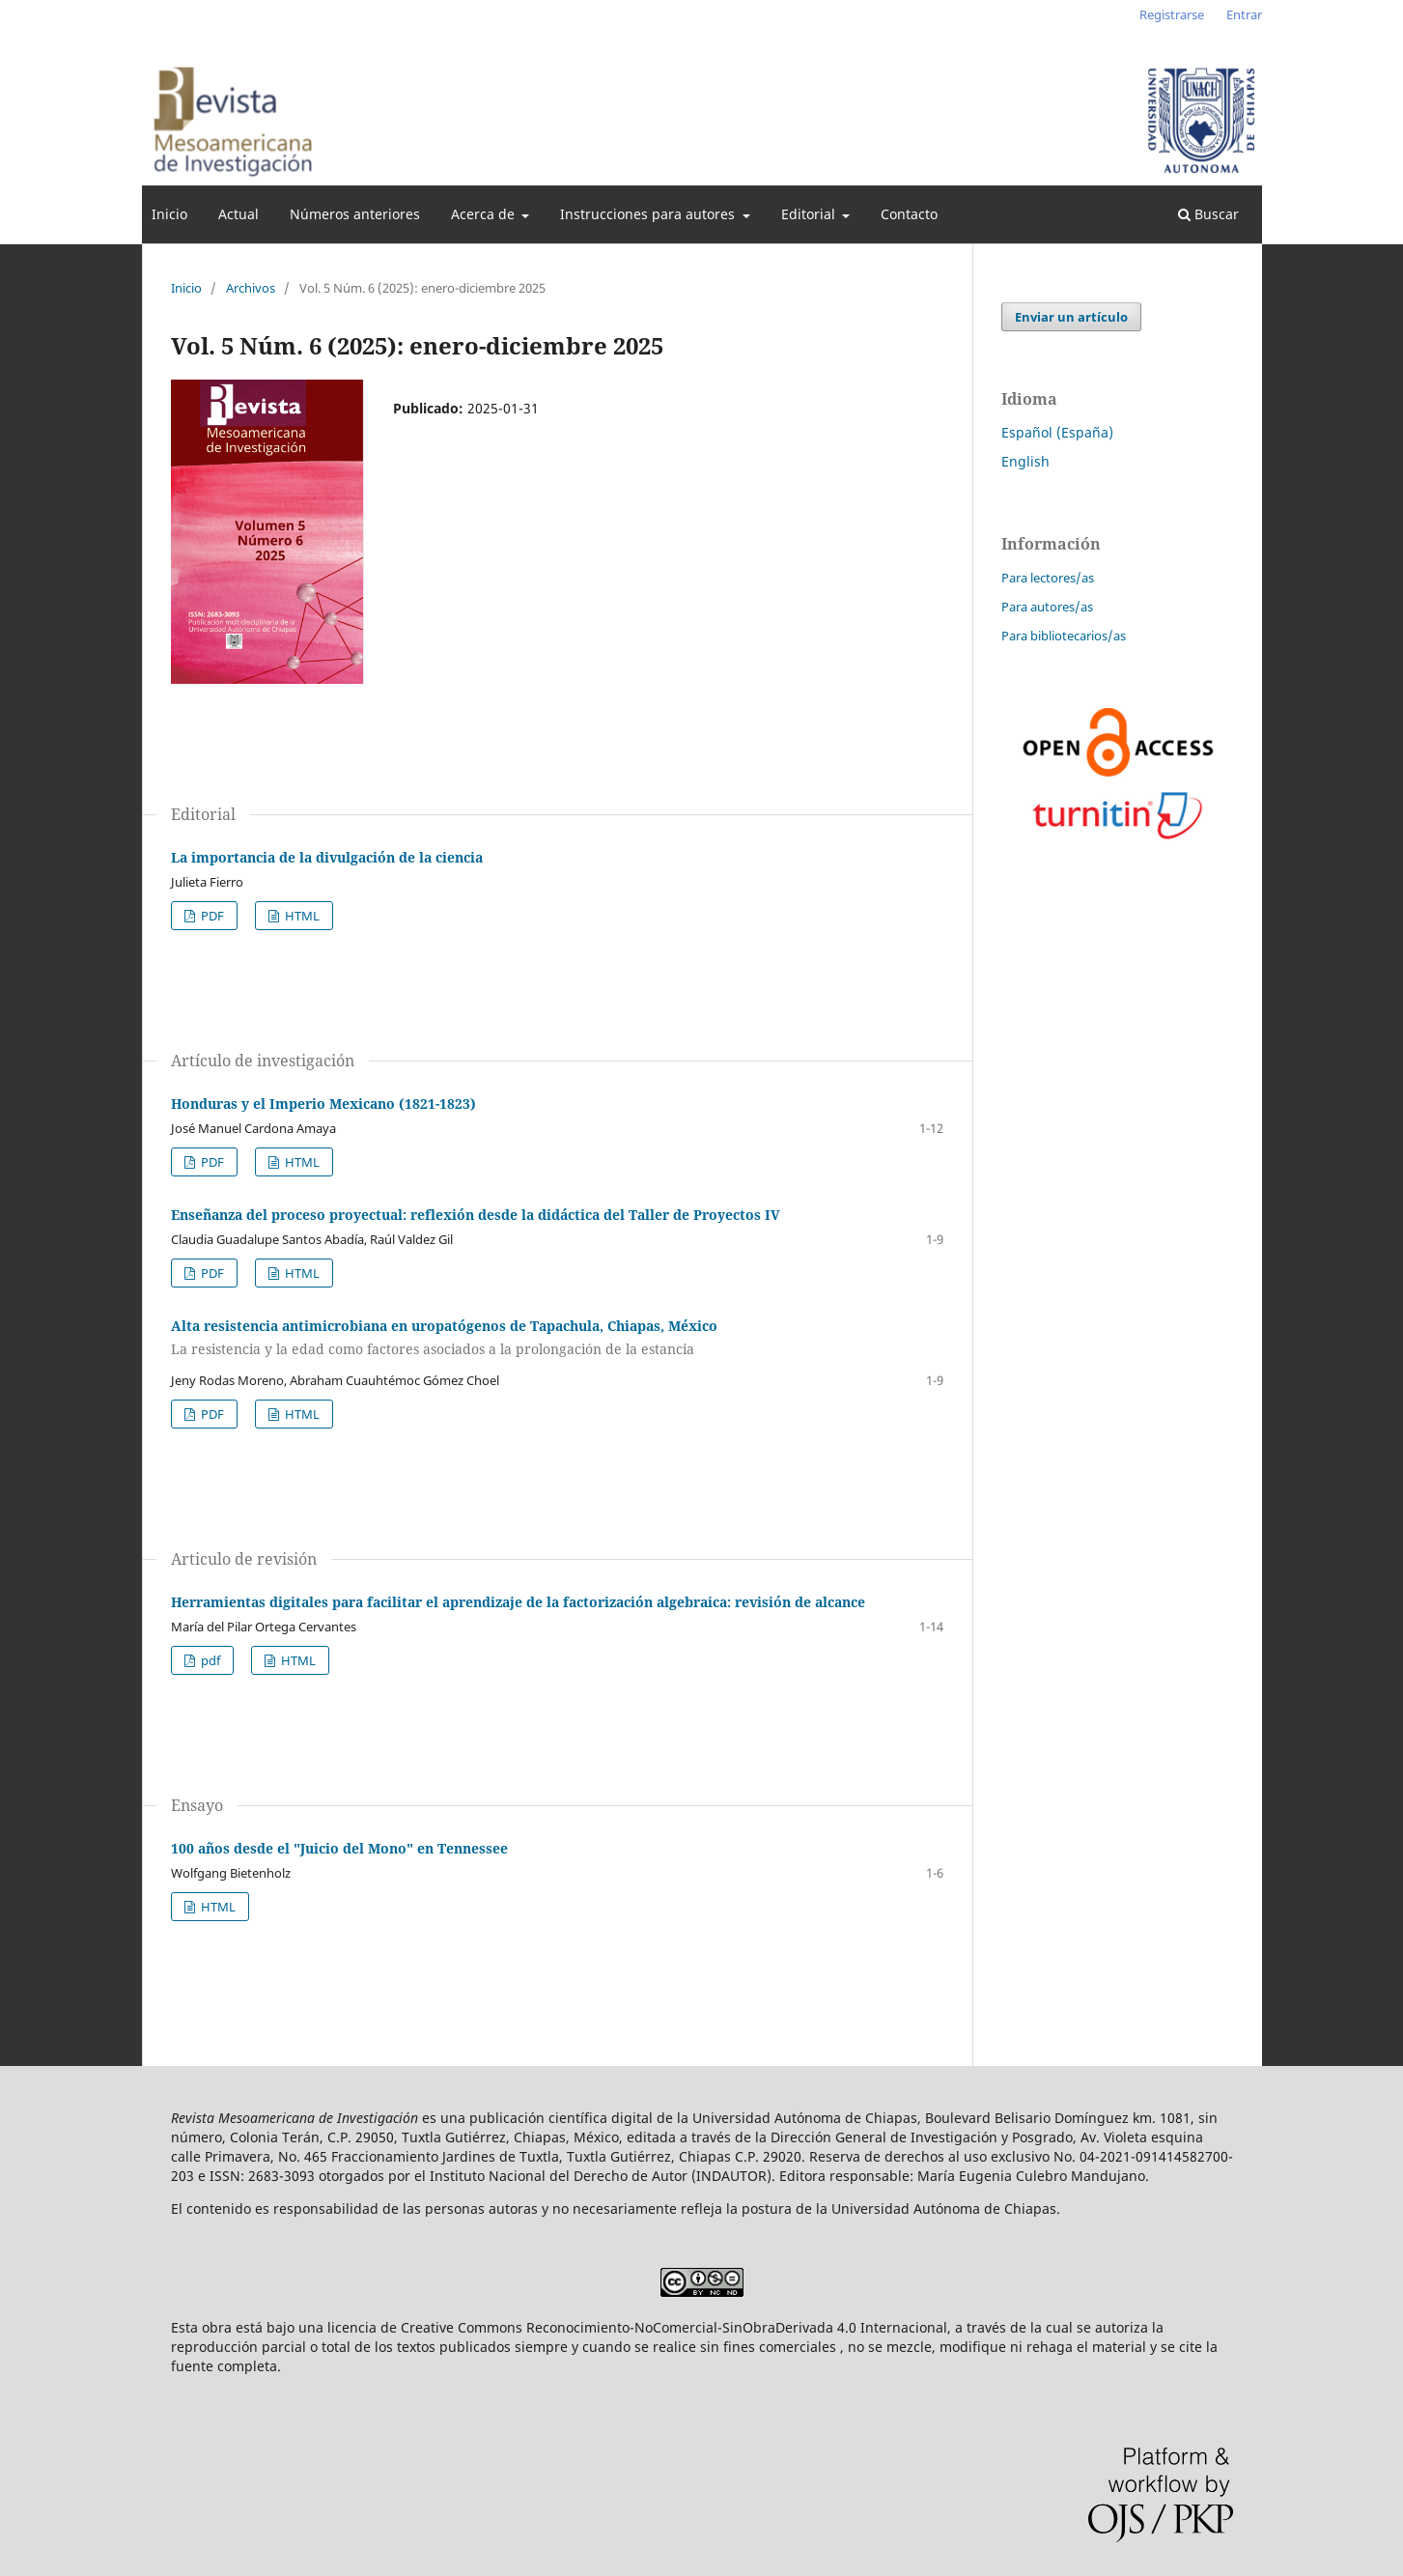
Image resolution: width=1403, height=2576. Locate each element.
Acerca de (485, 214)
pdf (209, 1660)
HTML (301, 915)
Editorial (810, 214)
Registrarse (1171, 14)
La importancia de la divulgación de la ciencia (327, 857)
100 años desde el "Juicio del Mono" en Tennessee (339, 1848)
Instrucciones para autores (649, 214)
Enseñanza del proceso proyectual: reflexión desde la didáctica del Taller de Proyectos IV (475, 1214)
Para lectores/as (1047, 577)
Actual (238, 214)
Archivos (250, 288)
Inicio (169, 214)
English (1025, 461)
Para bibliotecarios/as (1063, 635)
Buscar (1208, 214)
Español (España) (1057, 432)
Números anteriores (355, 214)
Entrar (1244, 14)
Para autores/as (1047, 606)
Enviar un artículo (1071, 317)
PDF (211, 915)
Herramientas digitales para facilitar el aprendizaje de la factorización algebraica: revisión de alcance (518, 1602)
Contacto (909, 214)
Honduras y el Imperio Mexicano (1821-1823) (323, 1103)
